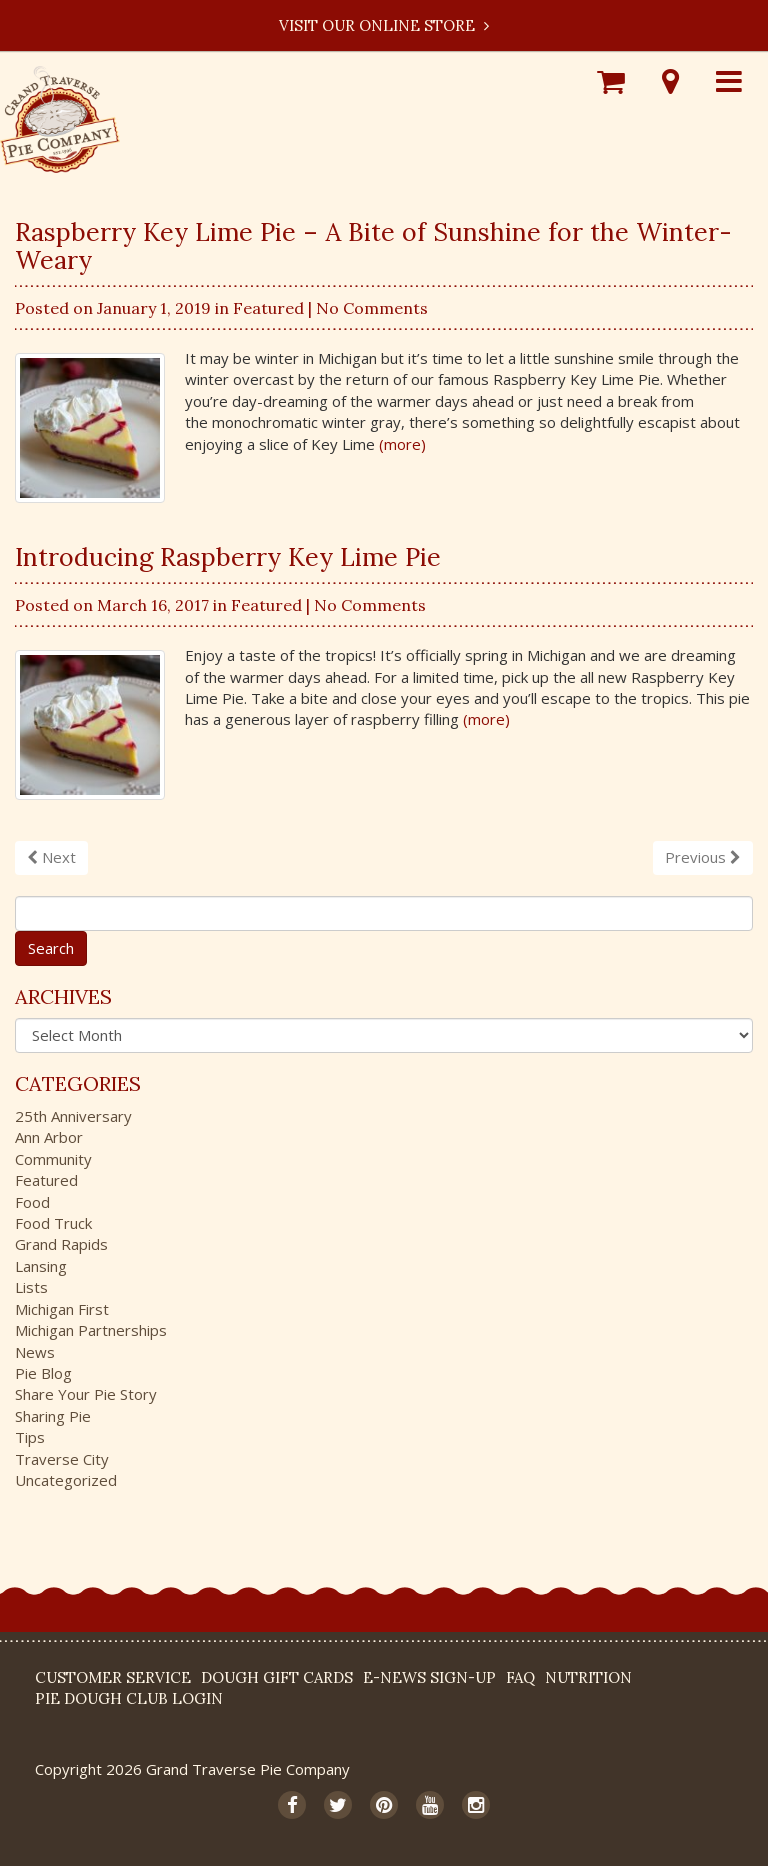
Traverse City (62, 1459)
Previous (703, 857)
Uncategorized (66, 1480)
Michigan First (62, 1309)
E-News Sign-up (429, 1677)
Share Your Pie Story (86, 1394)
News (35, 1352)
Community (53, 1159)
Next (51, 857)
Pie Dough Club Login (129, 1698)
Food (32, 1202)
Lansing (41, 1266)
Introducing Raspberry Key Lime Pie (228, 557)
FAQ (520, 1677)
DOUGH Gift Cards (277, 1677)
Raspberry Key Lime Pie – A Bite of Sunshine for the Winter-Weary (373, 246)
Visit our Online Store (384, 25)
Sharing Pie (53, 1416)
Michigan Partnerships (91, 1330)
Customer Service (113, 1677)
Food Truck (53, 1223)
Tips (30, 1437)
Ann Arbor (49, 1137)
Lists (31, 1287)
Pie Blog (43, 1373)
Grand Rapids (61, 1244)
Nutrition (588, 1677)
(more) (402, 444)
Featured (268, 308)
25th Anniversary (73, 1116)
